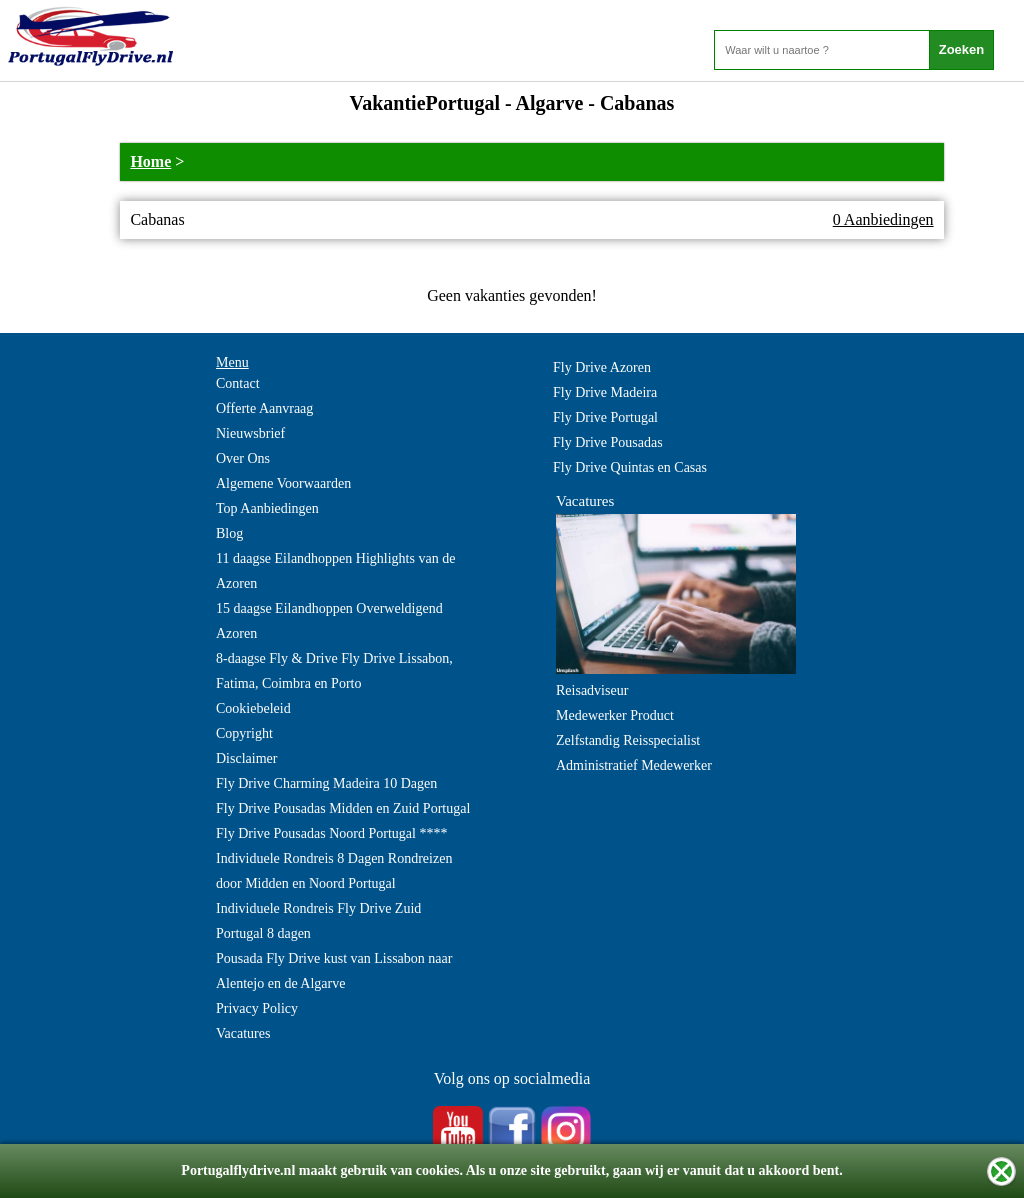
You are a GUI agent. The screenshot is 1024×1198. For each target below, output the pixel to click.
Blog (229, 533)
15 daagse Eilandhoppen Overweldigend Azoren (329, 621)
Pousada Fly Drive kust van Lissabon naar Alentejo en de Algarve (334, 971)
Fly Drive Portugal (605, 417)
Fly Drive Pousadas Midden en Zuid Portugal (343, 808)
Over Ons (243, 458)
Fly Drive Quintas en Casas (630, 467)
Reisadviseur (592, 690)
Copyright (244, 733)
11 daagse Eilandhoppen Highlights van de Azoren (335, 571)
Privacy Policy (257, 1008)
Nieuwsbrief (250, 433)
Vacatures (243, 1033)
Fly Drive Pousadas (608, 442)
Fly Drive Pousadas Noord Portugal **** (331, 833)
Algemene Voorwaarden (283, 483)
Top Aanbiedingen (267, 508)
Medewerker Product (615, 715)
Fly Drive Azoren (602, 367)
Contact (238, 383)
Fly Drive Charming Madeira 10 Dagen (326, 783)
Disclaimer (246, 758)
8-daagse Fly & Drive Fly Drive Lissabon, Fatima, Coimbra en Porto (334, 671)
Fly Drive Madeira (605, 392)
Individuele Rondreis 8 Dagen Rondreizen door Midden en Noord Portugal (334, 871)
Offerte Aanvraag (264, 408)
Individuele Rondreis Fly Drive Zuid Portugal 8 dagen (318, 921)
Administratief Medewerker (634, 765)
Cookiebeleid (253, 708)
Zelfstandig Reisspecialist (628, 740)
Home (150, 161)
